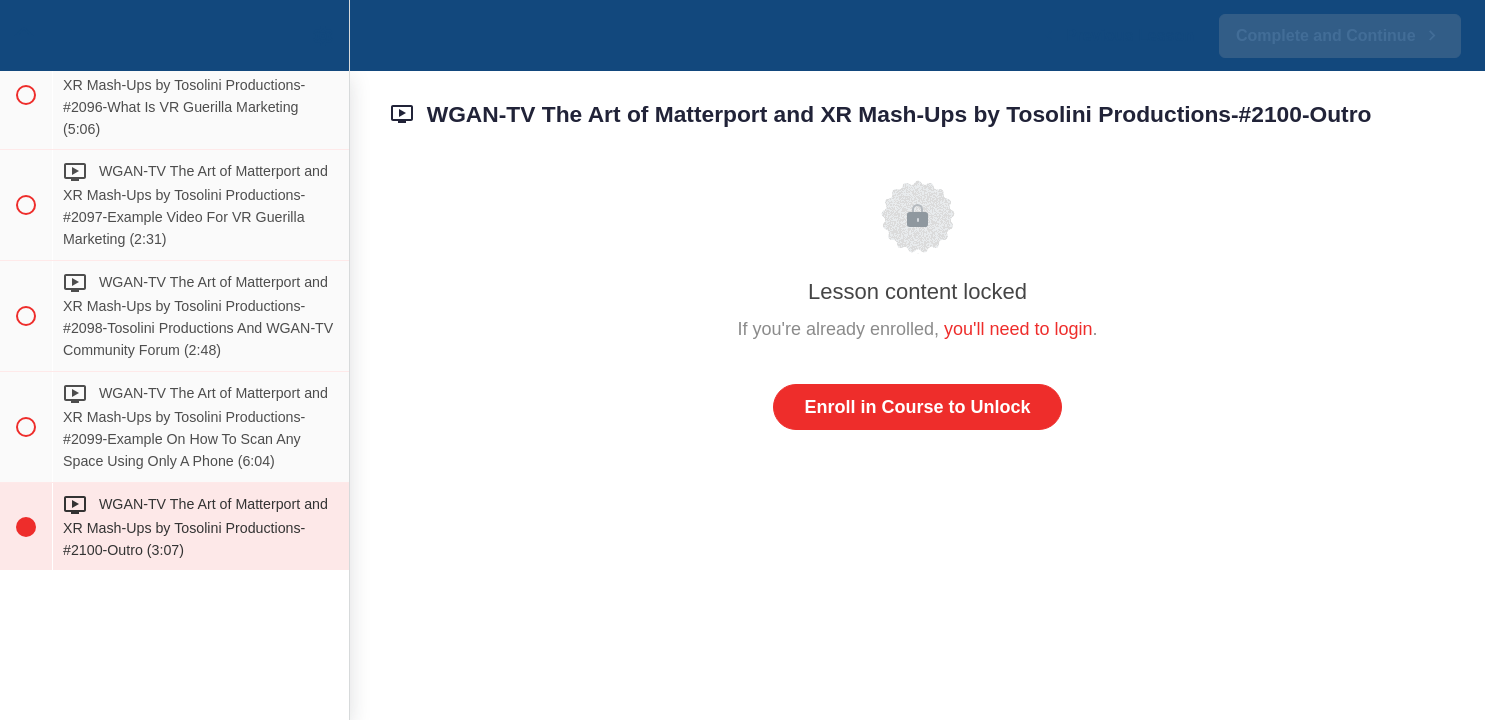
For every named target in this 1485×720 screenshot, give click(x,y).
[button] (25, 35)
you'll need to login (1018, 329)
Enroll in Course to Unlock (917, 407)
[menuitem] (324, 35)
